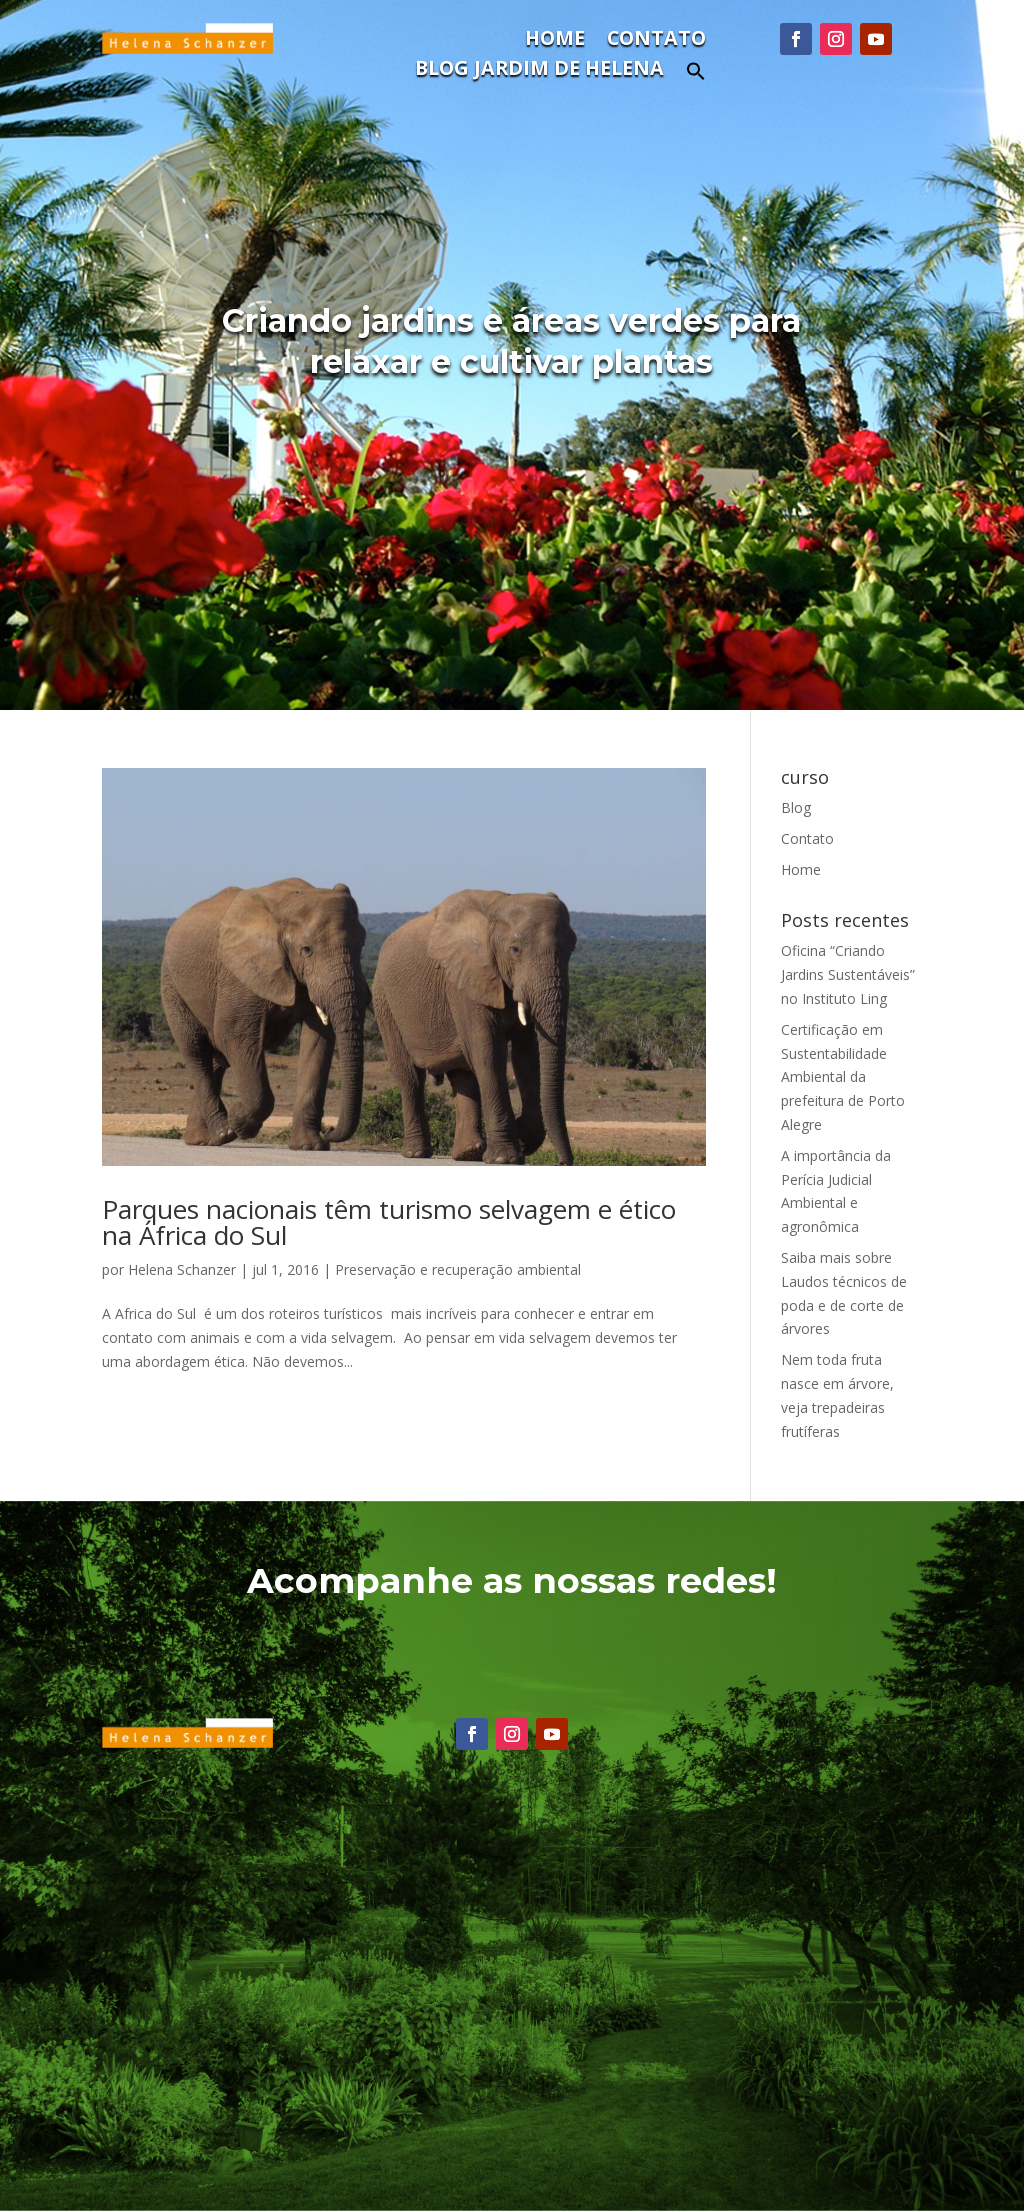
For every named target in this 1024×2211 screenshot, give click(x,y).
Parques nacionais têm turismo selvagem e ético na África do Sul (389, 1222)
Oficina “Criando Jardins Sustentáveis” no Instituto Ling (848, 974)
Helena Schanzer (182, 1269)
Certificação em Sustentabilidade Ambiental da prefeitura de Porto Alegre (843, 1077)
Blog (796, 807)
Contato (656, 41)
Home (555, 41)
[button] (696, 76)
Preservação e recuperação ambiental (458, 1269)
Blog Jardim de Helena (539, 71)
